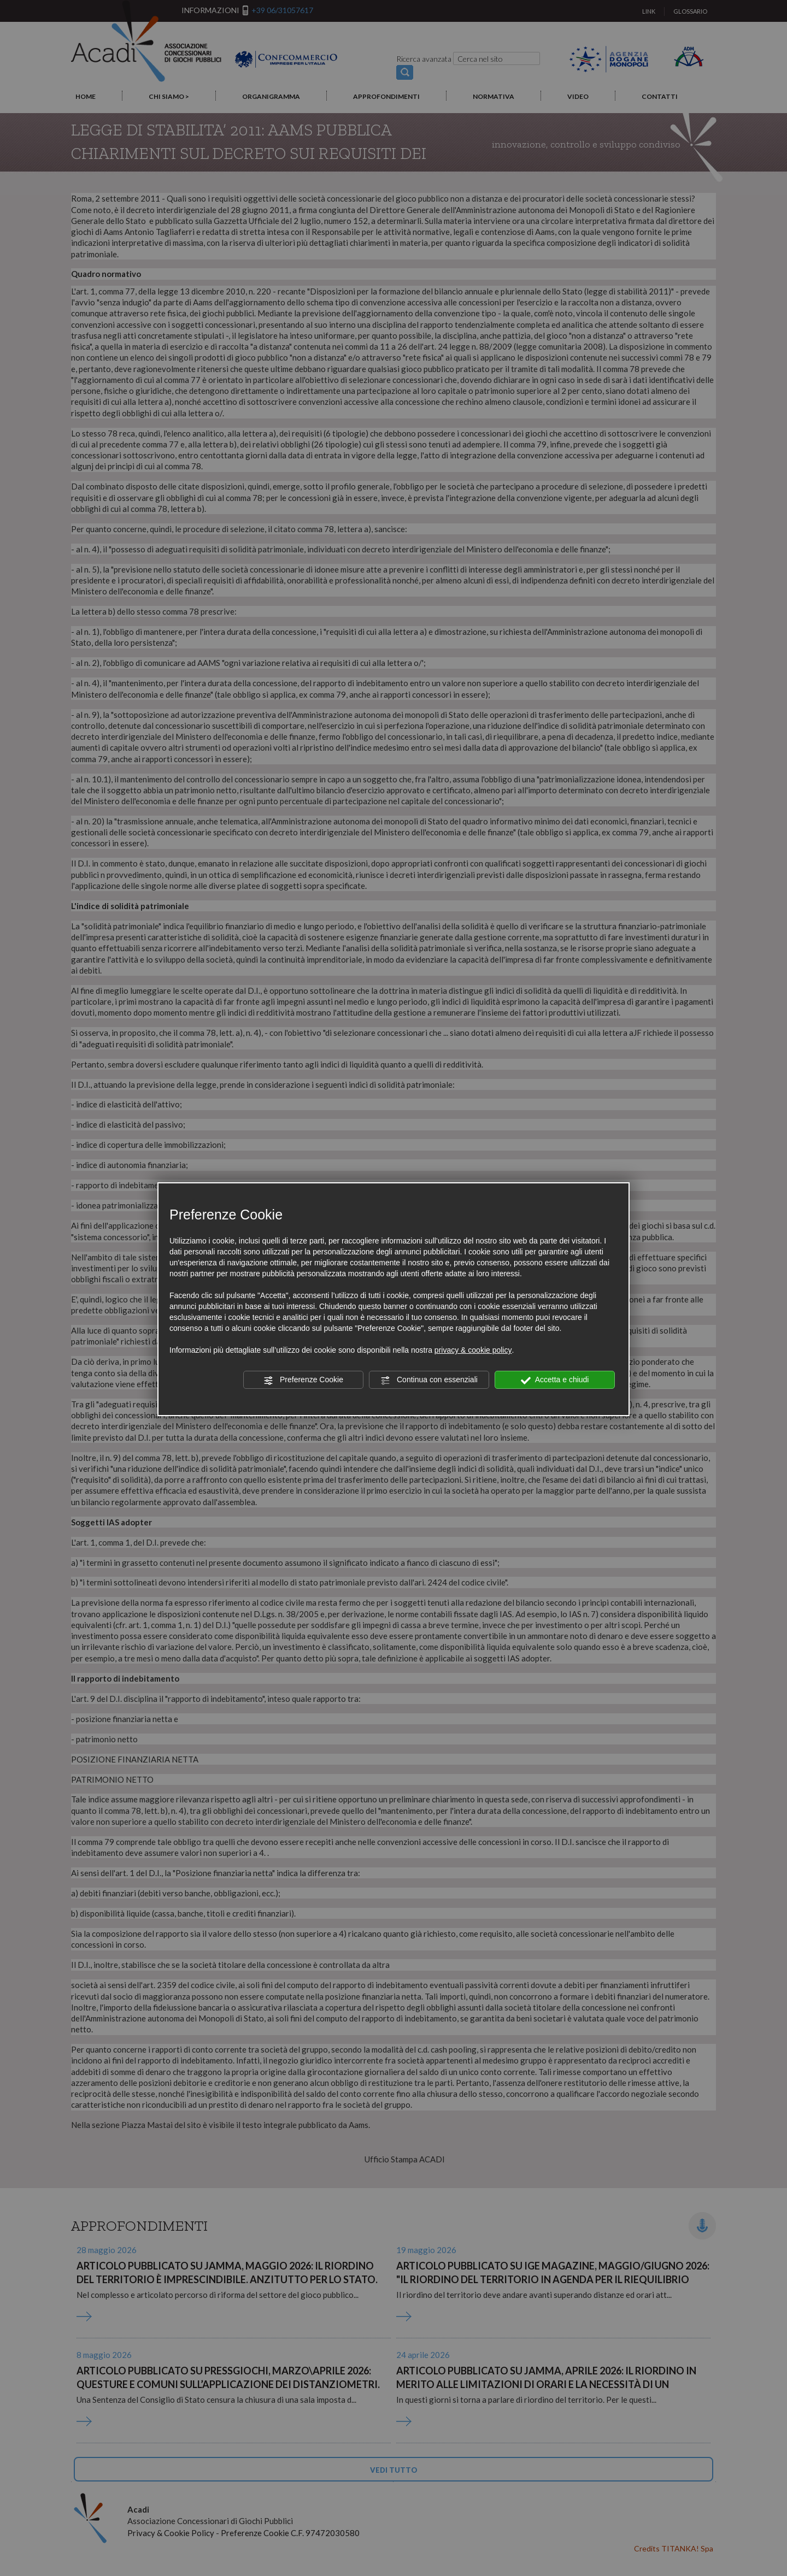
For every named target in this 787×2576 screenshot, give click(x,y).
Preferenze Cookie (303, 1380)
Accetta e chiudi (555, 1380)
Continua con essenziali (429, 1380)
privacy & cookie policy (473, 1350)
